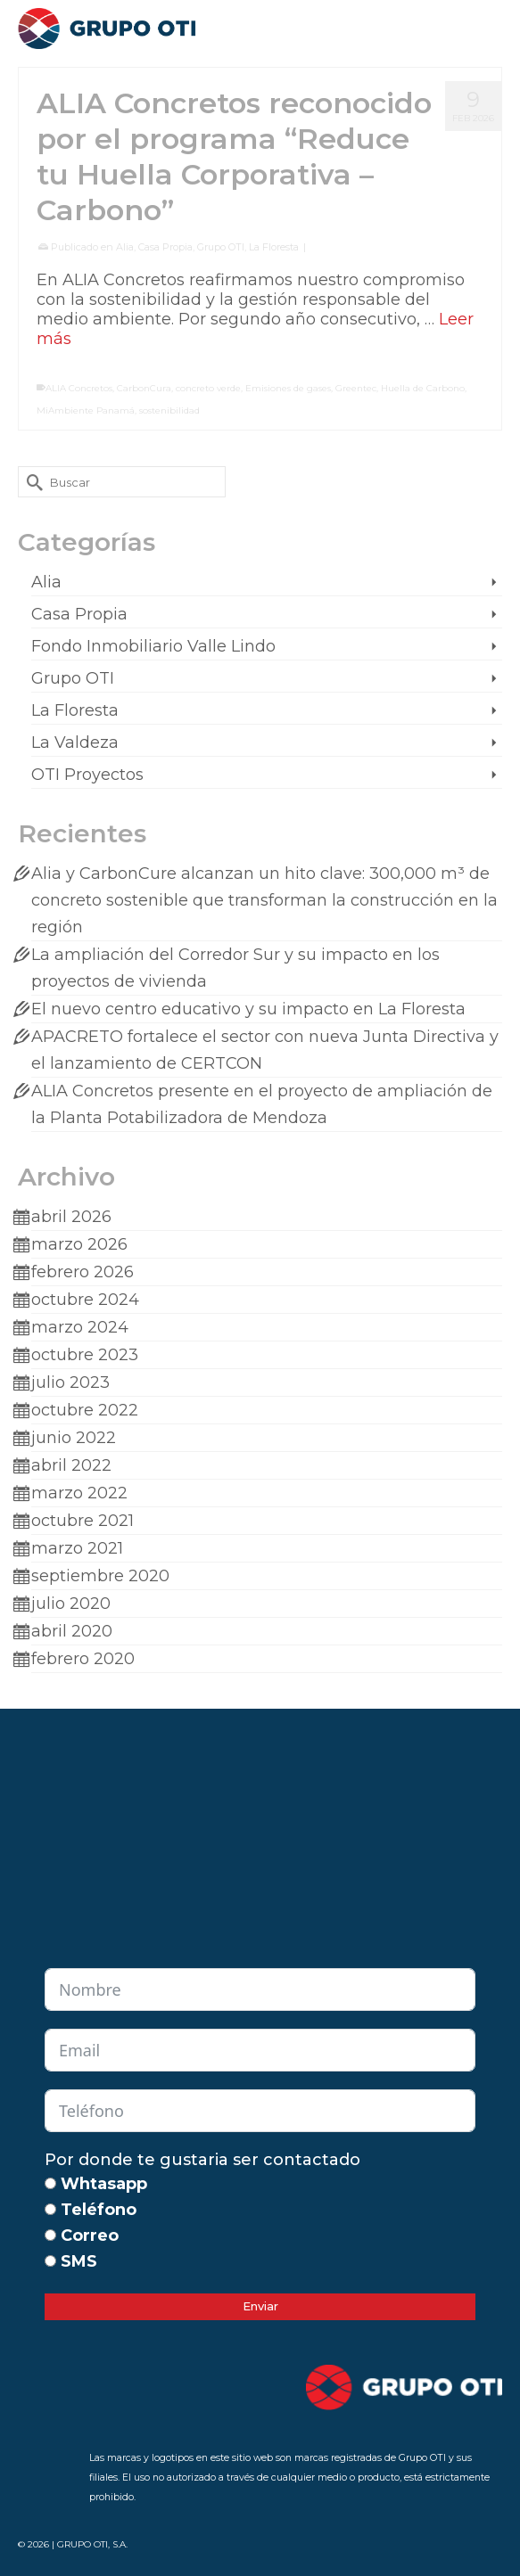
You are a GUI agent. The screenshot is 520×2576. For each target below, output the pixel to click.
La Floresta (274, 247)
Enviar (260, 2306)
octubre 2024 (85, 1299)
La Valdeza (75, 742)
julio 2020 (71, 1603)
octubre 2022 (84, 1410)
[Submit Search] (31, 481)
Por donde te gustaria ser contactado (202, 2160)
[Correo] (50, 2235)
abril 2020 (71, 1631)
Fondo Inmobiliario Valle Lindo (153, 646)
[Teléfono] (50, 2209)
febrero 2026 (82, 1272)
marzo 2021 (77, 1548)
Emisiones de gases (288, 388)
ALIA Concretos (78, 388)
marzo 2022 (79, 1493)
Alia (125, 247)
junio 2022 (73, 1438)
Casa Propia (165, 247)
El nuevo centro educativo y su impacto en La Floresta (248, 1009)
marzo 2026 (79, 1244)
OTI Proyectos (87, 774)
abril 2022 (71, 1465)
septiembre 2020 (100, 1576)
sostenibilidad (169, 410)
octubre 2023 (84, 1355)
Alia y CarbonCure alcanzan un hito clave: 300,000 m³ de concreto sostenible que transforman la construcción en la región (264, 900)
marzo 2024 (79, 1327)
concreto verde (208, 388)
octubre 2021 (82, 1520)
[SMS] (50, 2261)
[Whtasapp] (50, 2183)
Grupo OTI (220, 247)
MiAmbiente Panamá (86, 410)
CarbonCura (144, 388)
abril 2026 (71, 1216)
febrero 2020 (83, 1659)
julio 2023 (70, 1382)
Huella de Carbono (423, 388)
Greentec (355, 388)
